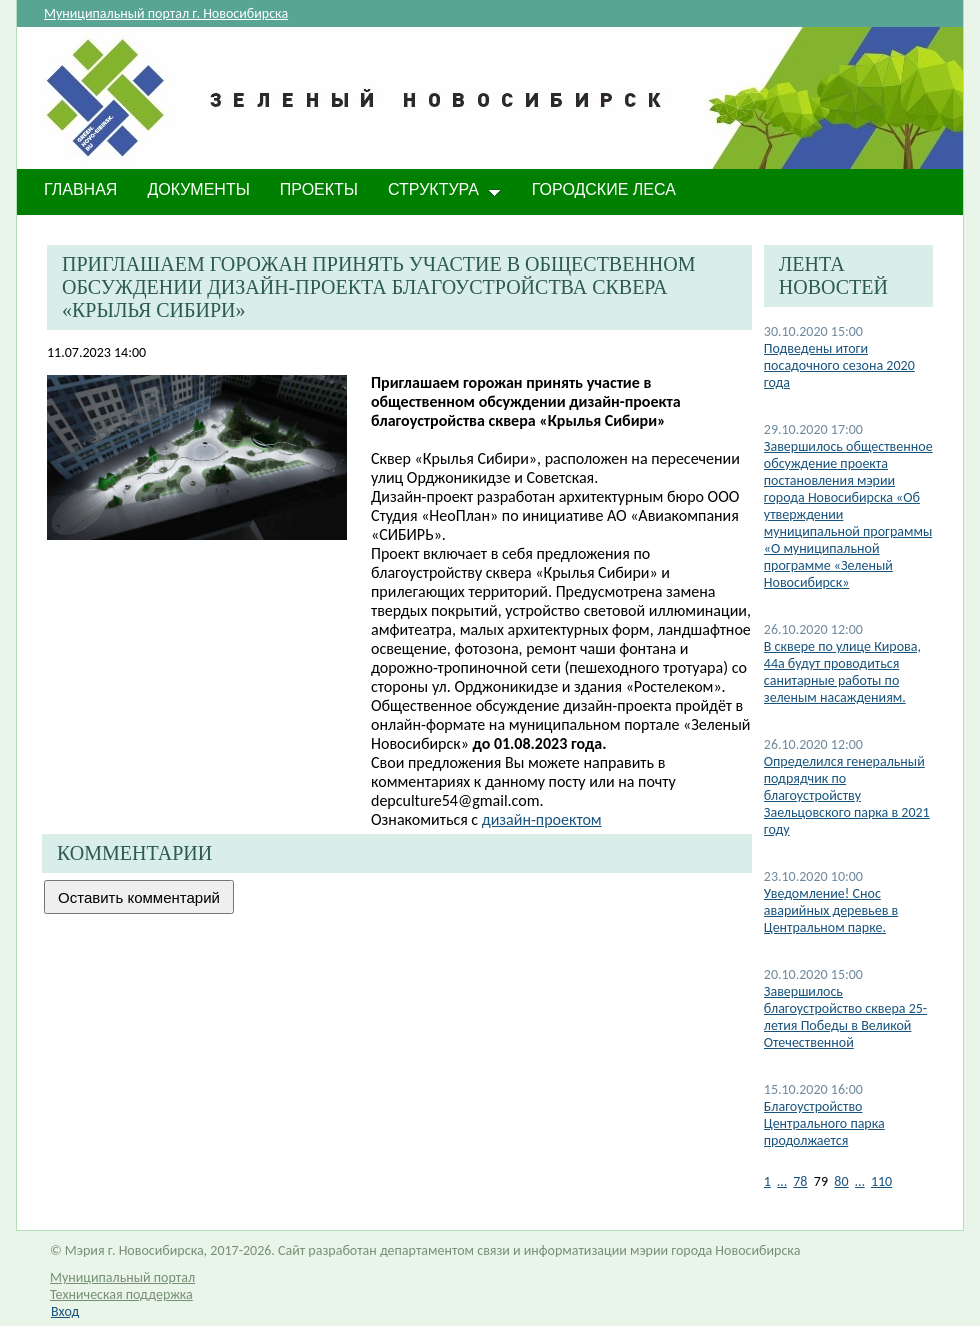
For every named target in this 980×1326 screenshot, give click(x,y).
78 (800, 1181)
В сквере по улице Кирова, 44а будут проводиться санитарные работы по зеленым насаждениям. (842, 672)
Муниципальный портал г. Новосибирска (166, 13)
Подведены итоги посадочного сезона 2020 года (839, 365)
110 (881, 1181)
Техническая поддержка (121, 1294)
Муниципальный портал (122, 1277)
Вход (65, 1311)
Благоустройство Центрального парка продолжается (824, 1123)
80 (841, 1181)
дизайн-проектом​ (542, 819)
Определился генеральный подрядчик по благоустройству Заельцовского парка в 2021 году (847, 795)
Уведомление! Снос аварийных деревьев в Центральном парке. (831, 910)
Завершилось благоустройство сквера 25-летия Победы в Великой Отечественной (845, 1017)
